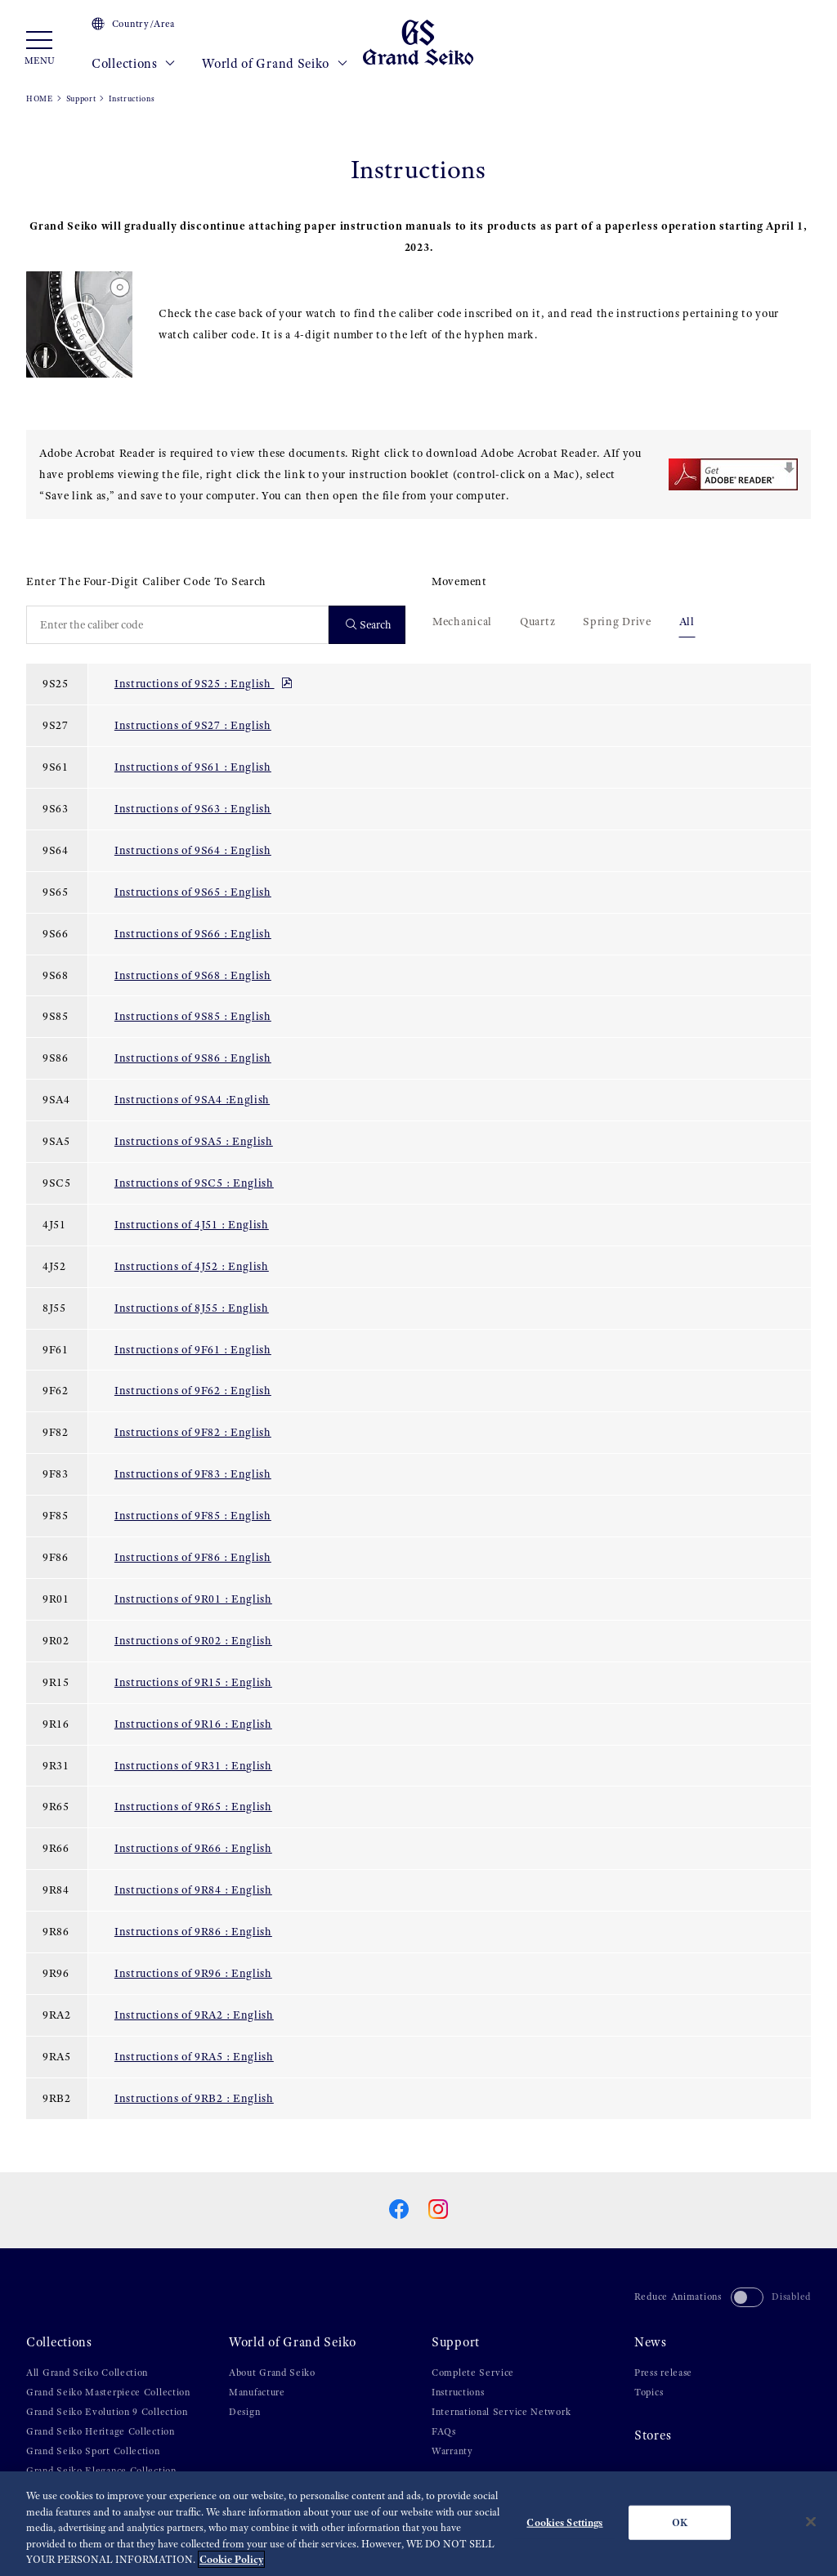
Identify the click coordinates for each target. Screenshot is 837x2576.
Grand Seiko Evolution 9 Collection (107, 2411)
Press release (663, 2372)
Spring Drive (617, 621)
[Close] (811, 2524)
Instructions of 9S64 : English (192, 850)
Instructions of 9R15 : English (193, 1682)
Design (244, 2411)
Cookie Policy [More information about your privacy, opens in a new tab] (231, 2562)
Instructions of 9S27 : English (192, 725)
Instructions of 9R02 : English (193, 1640)
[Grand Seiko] (418, 42)
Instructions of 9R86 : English (193, 1931)
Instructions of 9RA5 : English (194, 2056)
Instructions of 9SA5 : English (193, 1141)
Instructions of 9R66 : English (193, 1847)
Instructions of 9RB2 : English (194, 2098)
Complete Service (473, 2372)
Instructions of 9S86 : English (192, 1057)
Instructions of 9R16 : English (193, 1723)
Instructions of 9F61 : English (192, 1349)
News (650, 2342)
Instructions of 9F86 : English (192, 1557)
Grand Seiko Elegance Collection (101, 2470)
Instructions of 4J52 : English (191, 1266)
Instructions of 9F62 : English (192, 1390)
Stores (652, 2435)
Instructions (458, 2392)
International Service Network (501, 2411)
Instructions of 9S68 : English (192, 975)
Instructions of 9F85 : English (192, 1515)
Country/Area (133, 23)
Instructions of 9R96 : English (193, 1973)
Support (81, 98)
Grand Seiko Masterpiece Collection (108, 2392)
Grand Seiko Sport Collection (93, 2450)
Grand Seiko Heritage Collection (100, 2431)
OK (679, 2524)
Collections (134, 64)
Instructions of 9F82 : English (192, 1431)
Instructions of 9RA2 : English (194, 2014)
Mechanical (462, 621)
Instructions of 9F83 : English (192, 1473)
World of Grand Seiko (274, 64)
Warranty (452, 2450)
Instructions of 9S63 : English (192, 808)
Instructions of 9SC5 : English (194, 1182)
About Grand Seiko (272, 2372)
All (687, 621)
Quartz (537, 621)
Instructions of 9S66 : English (192, 933)
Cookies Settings (564, 2524)
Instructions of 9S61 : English (192, 766)
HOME (39, 98)
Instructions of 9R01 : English (193, 1598)
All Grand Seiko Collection (87, 2372)
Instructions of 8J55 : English (191, 1307)
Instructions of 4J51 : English (191, 1224)
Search (369, 624)
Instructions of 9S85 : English (192, 1015)
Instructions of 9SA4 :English (192, 1099)
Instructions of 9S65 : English (192, 891)
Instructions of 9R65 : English (193, 1806)
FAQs (444, 2431)
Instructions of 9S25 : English (203, 683)
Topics (648, 2392)
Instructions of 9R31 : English (193, 1765)
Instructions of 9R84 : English (193, 1889)
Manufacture (257, 2392)
